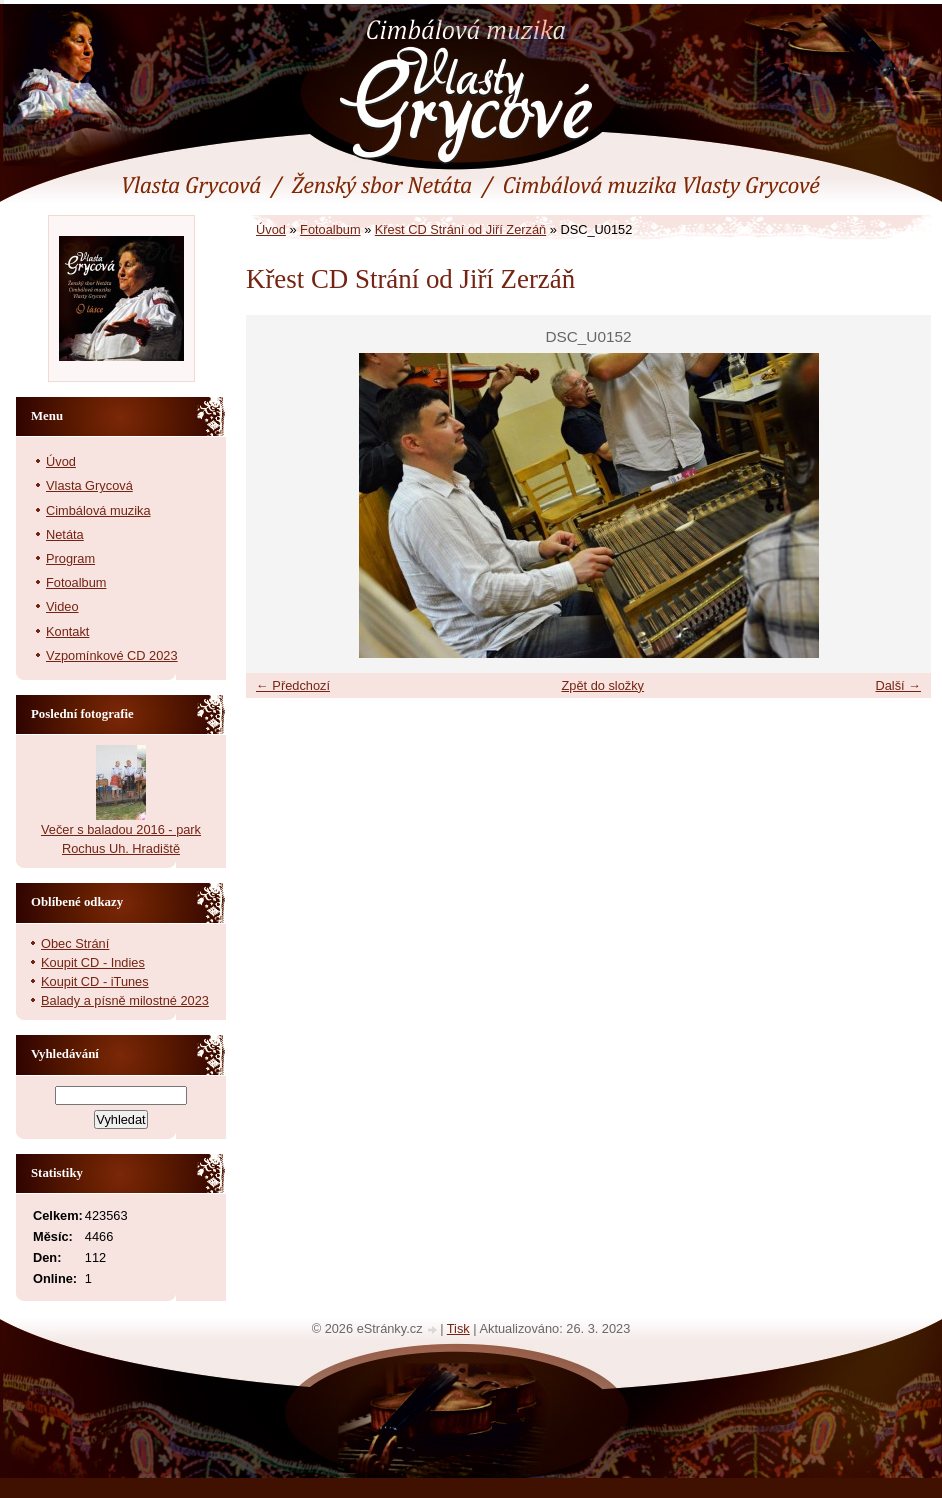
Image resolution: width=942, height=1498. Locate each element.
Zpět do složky (602, 685)
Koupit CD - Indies (93, 962)
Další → (898, 685)
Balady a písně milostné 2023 (125, 1000)
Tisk (458, 1328)
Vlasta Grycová (89, 485)
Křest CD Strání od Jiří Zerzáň (460, 229)
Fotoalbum (330, 229)
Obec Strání (75, 943)
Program (70, 558)
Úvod (271, 229)
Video (62, 606)
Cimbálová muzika (98, 510)
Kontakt (67, 631)
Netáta (65, 534)
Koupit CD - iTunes (95, 981)
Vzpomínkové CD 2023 (112, 655)
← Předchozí (293, 685)
